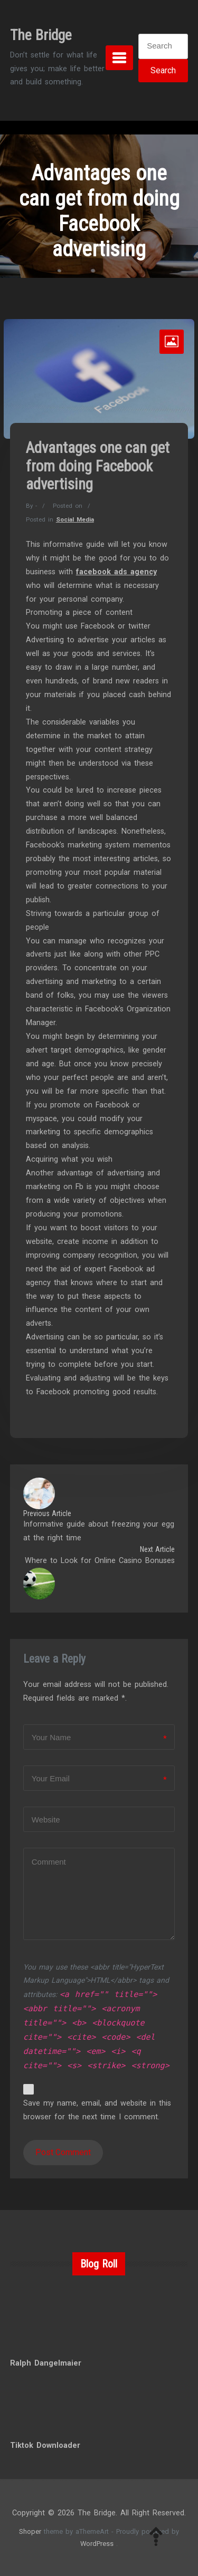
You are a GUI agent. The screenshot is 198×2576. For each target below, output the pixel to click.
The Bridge (41, 35)
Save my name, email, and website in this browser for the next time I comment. (97, 2110)
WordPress (97, 2544)
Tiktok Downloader (45, 2445)
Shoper (30, 2531)
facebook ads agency (116, 571)
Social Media (75, 519)
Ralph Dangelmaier (45, 2363)
